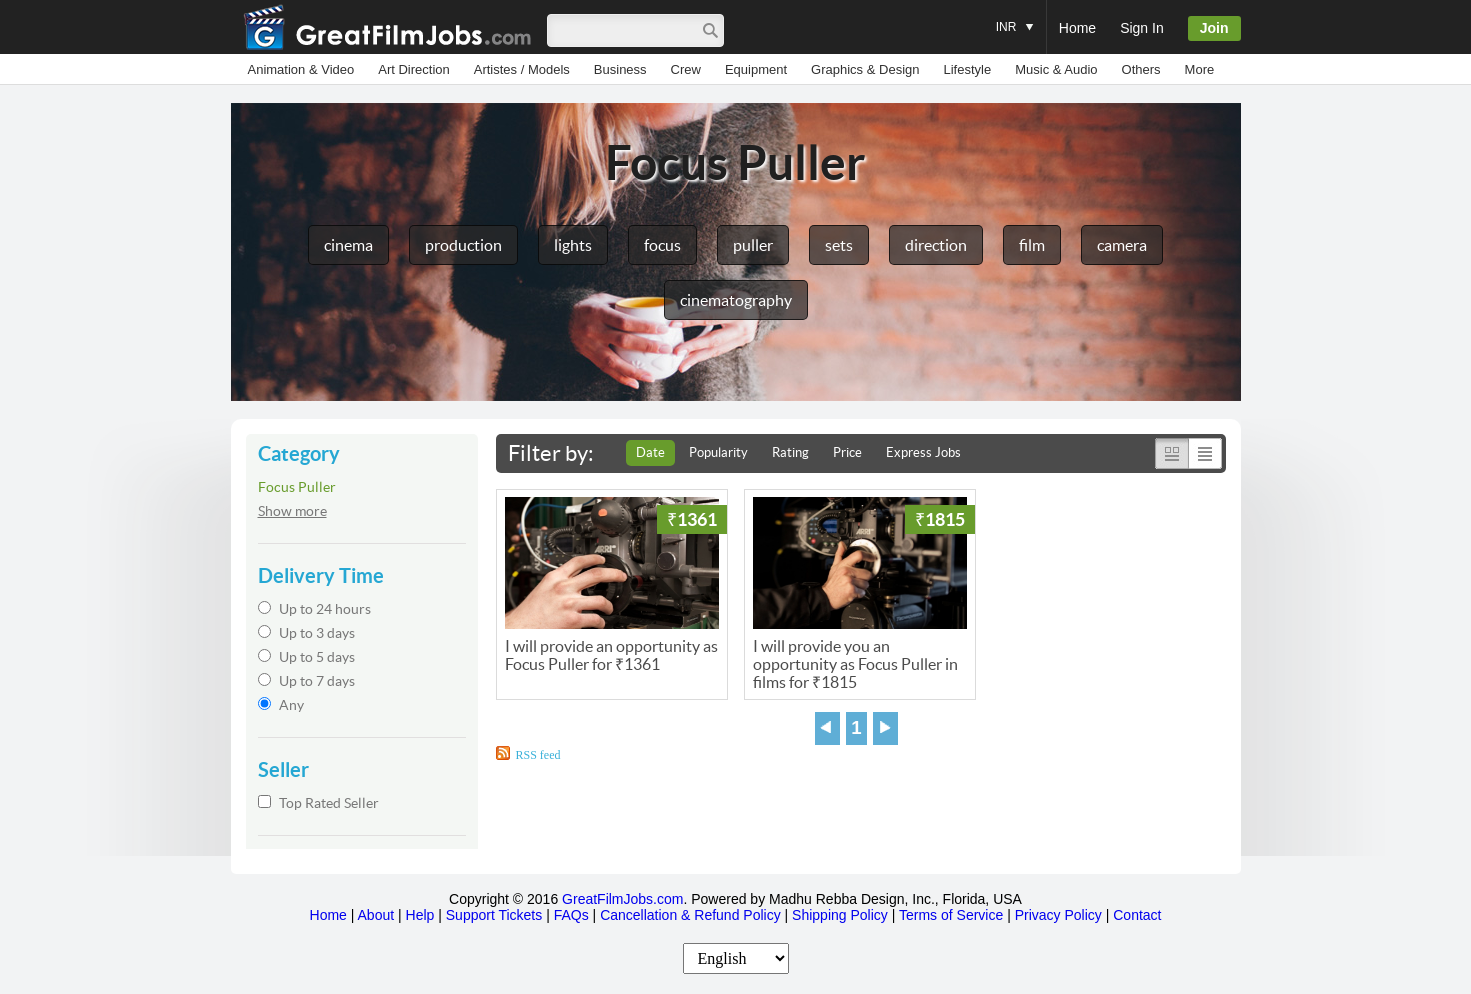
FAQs (571, 915)
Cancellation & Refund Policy (690, 915)
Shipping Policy (840, 915)
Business (620, 69)
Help (420, 915)
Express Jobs (923, 452)
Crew (686, 69)
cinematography (736, 300)
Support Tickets (494, 915)
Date (650, 452)
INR (1015, 17)
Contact (1137, 915)
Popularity (718, 452)
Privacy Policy (1058, 915)
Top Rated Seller (318, 803)
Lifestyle (967, 69)
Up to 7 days (306, 681)
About (376, 915)
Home (1077, 28)
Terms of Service (951, 915)
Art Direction (414, 69)
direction (936, 245)
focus (662, 245)
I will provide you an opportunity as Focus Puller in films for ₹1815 (855, 664)
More (1200, 69)
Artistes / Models (522, 69)
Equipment (756, 69)
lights (573, 245)
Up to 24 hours (314, 609)
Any (281, 705)
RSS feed (538, 755)
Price (847, 452)
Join (1214, 28)
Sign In (1142, 28)
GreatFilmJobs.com (622, 899)
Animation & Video (301, 69)
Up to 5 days (306, 657)
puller (753, 245)
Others (1141, 69)
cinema (348, 245)
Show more (292, 511)
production (463, 245)
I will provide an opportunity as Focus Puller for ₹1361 (611, 655)
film (1032, 245)
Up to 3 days (306, 633)
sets (839, 245)
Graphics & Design (865, 69)
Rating (790, 452)
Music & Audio (1056, 69)
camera (1122, 245)
